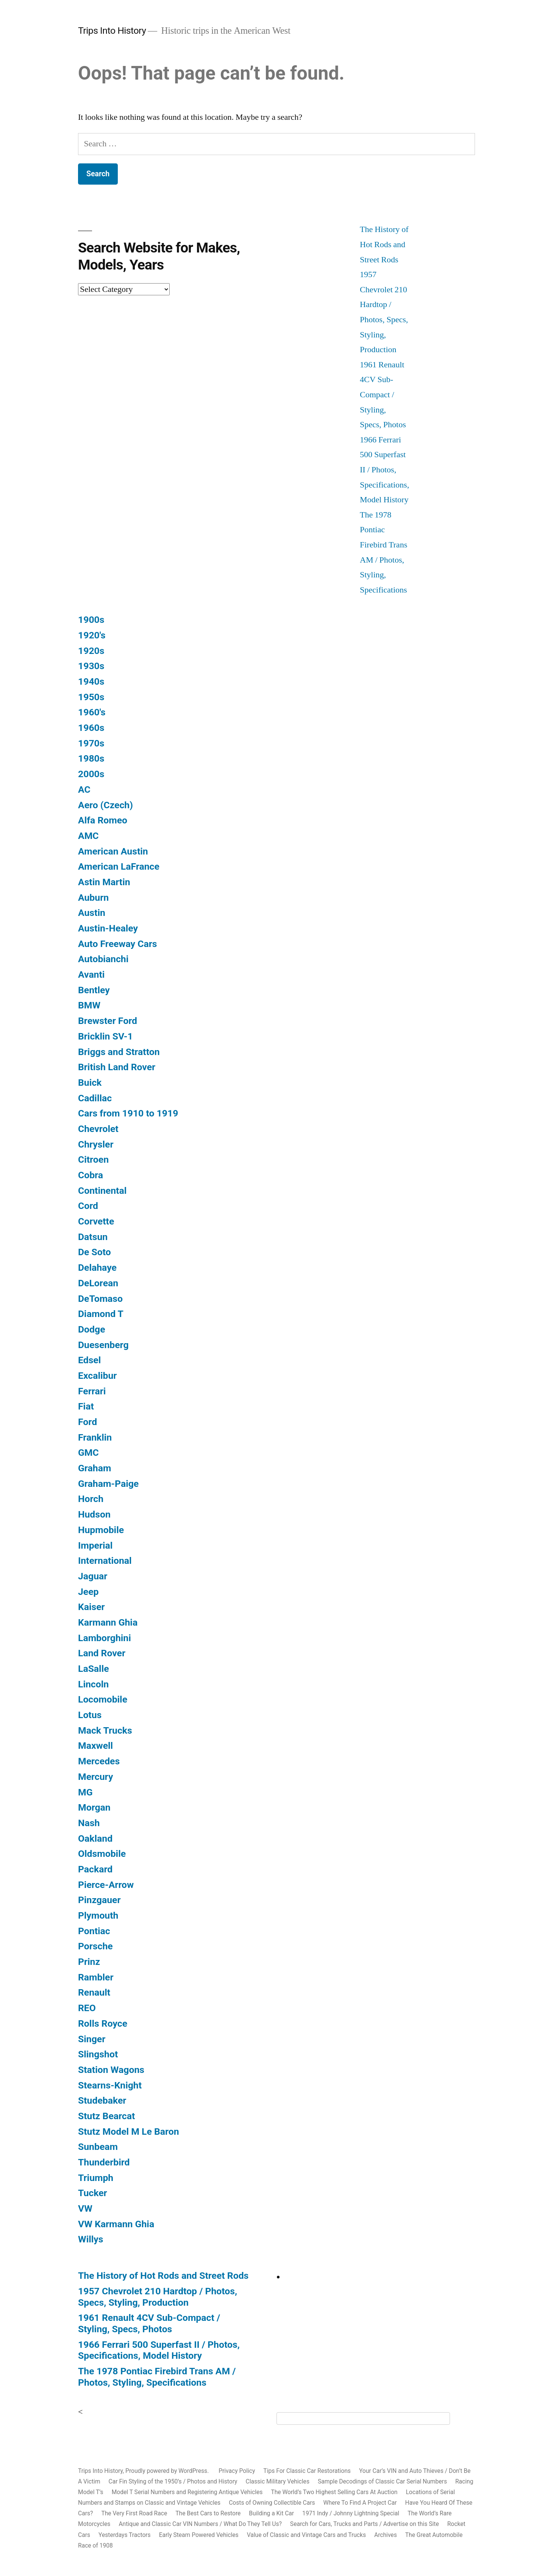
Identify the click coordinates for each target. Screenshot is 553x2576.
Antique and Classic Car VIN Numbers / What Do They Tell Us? (200, 2523)
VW (85, 2208)
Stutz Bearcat (106, 2115)
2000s (91, 773)
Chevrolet (98, 1128)
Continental (102, 1190)
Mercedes (99, 1761)
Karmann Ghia (107, 1622)
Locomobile (102, 1699)
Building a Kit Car (271, 2513)
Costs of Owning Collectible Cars (272, 2502)
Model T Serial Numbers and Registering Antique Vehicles (187, 2492)
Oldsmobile (102, 1853)
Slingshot (98, 2054)
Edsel (89, 1360)
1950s (91, 696)
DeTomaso (100, 1298)
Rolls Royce (102, 2023)
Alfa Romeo (102, 820)
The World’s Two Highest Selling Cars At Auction (334, 2492)
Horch (90, 1498)
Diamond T (100, 1313)
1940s (91, 681)
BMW (89, 1005)
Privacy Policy (237, 2470)
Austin (91, 912)
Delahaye (97, 1267)
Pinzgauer (99, 1899)
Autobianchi (103, 958)
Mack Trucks (105, 1730)
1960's (91, 712)
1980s (91, 758)
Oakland (95, 1838)
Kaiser (91, 1606)
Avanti (91, 974)
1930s (91, 665)
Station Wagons (111, 2069)
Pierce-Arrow (106, 1884)
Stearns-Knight (110, 2085)
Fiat (86, 1406)
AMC (88, 835)
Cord (88, 1205)
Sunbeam (98, 2146)
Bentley (94, 990)
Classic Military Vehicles (277, 2481)
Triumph (95, 2177)
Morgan (94, 1807)
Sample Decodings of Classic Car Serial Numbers (382, 2481)
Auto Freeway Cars (117, 943)
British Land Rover (116, 1066)
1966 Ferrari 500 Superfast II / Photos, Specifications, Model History (384, 469)
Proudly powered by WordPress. (167, 2470)
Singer (91, 2039)
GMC (88, 1452)
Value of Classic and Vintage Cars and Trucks (306, 2534)
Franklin (95, 1437)
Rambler (95, 1977)
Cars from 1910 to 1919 (128, 1113)
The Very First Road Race (134, 2513)
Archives (385, 2534)
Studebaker (102, 2100)
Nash (89, 1822)
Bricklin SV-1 (105, 1036)
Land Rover (101, 1653)
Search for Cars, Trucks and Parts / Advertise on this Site (364, 2523)
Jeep (88, 1591)
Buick (90, 1082)
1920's (91, 635)
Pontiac (94, 1930)
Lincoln (93, 1684)
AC (84, 789)
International (105, 1560)
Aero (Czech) (105, 805)
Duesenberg (103, 1344)
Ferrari (92, 1391)
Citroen (93, 1159)
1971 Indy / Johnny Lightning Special (350, 2513)
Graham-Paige (108, 1483)
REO (87, 2007)
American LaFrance (118, 866)
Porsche (95, 1946)
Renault (94, 1992)
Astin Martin (104, 881)
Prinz (89, 1961)
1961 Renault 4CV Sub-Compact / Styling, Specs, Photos (383, 394)
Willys (90, 2239)
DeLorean (98, 1283)
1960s (91, 727)
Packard (95, 1869)
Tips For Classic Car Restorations (307, 2470)
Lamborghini (104, 1637)
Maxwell (95, 1745)
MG (85, 1792)
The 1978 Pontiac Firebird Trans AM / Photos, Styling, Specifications (157, 2377)
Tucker (92, 2192)
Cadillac (95, 1098)
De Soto (94, 1251)
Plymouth (98, 1915)
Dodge (91, 1329)
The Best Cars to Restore (208, 2513)
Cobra (90, 1175)
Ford (87, 1421)
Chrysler (96, 1144)
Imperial (95, 1545)
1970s (91, 743)
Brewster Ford (107, 1020)
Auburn (93, 897)
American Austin (113, 851)
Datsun (93, 1236)
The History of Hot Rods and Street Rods (384, 244)
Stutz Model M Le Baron (128, 2131)
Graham (94, 1468)
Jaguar (92, 1576)
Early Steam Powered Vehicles (199, 2534)
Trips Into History (112, 30)
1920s (91, 650)
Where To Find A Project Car (360, 2502)
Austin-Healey (108, 928)
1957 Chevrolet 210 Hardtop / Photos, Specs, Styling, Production (157, 2297)
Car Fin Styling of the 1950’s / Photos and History (173, 2481)
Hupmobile (101, 1529)
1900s (91, 619)
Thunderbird (104, 2162)
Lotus (90, 1714)
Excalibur (97, 1375)
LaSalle (93, 1668)
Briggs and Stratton (119, 1051)
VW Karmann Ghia (116, 2224)
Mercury (95, 1776)
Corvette (96, 1221)
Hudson (94, 1514)
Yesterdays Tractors (124, 2534)
